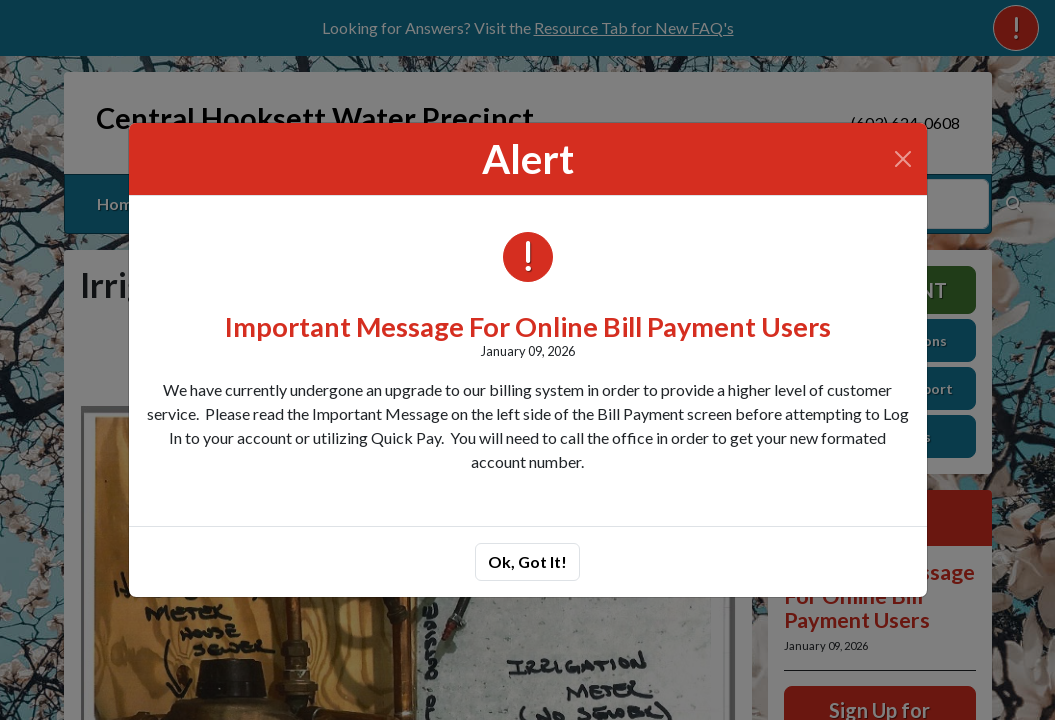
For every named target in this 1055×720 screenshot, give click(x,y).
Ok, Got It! (527, 561)
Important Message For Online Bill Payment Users (528, 326)
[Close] (903, 159)
